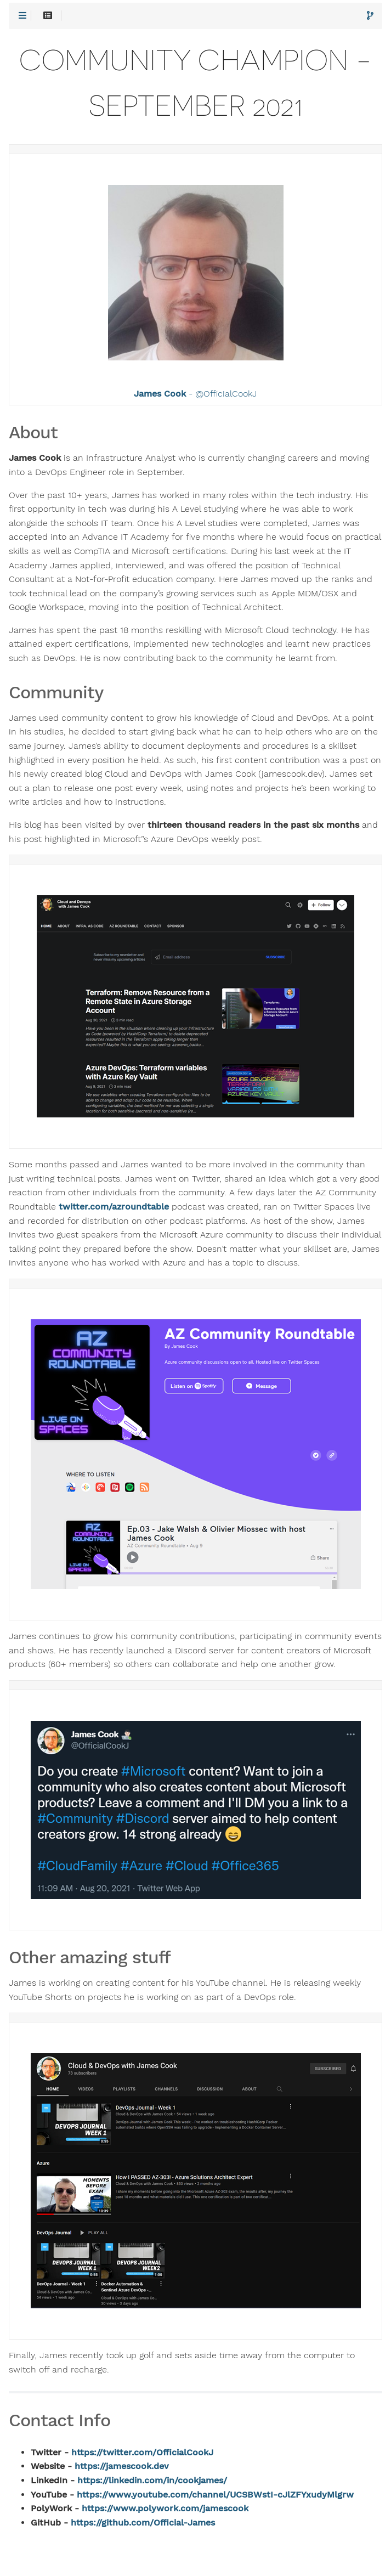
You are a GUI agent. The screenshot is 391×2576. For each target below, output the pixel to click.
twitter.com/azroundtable (114, 1207)
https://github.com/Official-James (143, 2523)
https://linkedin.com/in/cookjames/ (152, 2480)
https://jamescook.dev (122, 2466)
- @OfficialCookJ (195, 394)
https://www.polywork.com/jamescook (165, 2508)
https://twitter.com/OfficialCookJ (142, 2453)
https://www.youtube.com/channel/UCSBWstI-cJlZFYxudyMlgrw (215, 2495)
